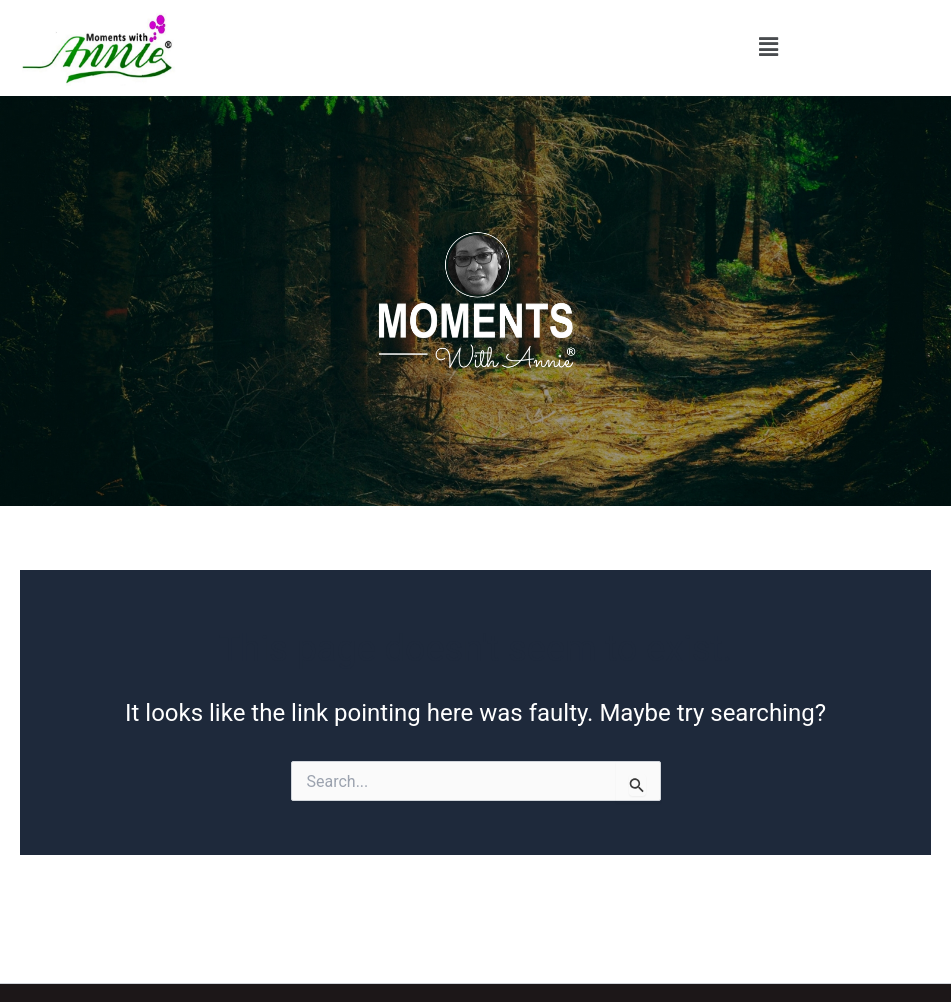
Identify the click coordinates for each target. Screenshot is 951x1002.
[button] (769, 48)
